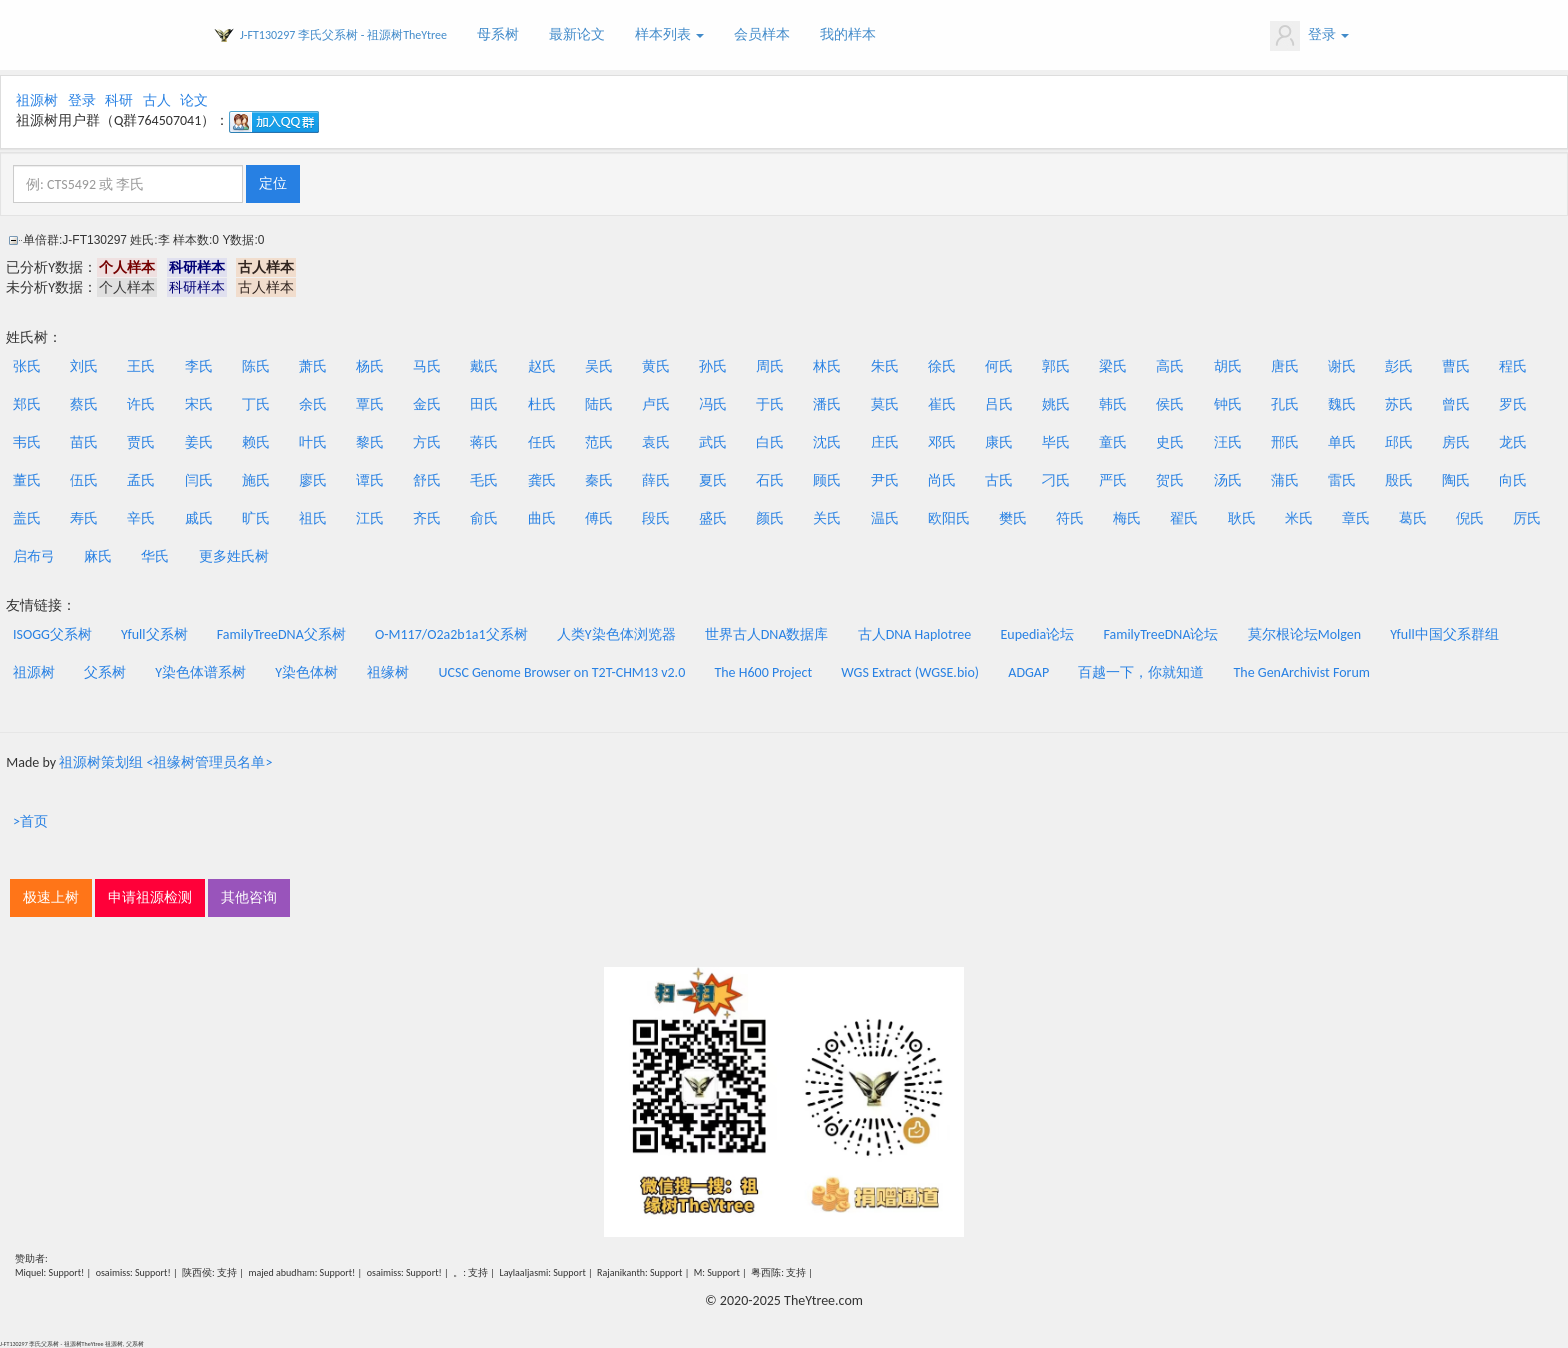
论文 (194, 100)
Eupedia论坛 (1037, 634)
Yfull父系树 (154, 634)
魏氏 (1342, 404)
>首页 (30, 821)
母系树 (498, 34)
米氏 (1299, 518)
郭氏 (1056, 366)
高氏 (1170, 366)
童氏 (1113, 442)
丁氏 (256, 404)
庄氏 (885, 442)
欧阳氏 (949, 518)
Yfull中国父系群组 (1444, 634)
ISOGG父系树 (52, 634)
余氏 (313, 404)
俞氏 (484, 518)
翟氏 (1184, 518)
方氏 (427, 442)
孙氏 (713, 366)
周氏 (770, 366)
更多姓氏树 (234, 556)
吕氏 (999, 404)
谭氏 (370, 480)
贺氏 (1170, 480)
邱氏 (1399, 442)
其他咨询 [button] (249, 897)
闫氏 (199, 480)
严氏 (1113, 480)
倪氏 (1470, 518)
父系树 (105, 672)
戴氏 (484, 366)
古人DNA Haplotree (915, 634)
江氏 (370, 518)
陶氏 (1456, 480)
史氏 (1170, 442)
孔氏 (1285, 404)
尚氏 (942, 480)
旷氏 (256, 518)
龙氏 (1513, 442)
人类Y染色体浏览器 (616, 634)
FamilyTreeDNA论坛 (1160, 634)
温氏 (885, 518)
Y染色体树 (306, 672)
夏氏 (713, 480)
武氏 (713, 442)
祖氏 (313, 518)
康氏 (999, 442)
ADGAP (1028, 672)
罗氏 (1513, 404)
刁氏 (1056, 480)
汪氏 (1228, 442)
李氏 (199, 366)
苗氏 (84, 442)
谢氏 (1342, 366)
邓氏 (942, 442)
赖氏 (256, 442)
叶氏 (313, 442)
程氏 (1513, 366)
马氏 (427, 366)
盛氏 (713, 518)
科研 (119, 100)
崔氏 (942, 404)
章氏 (1356, 518)
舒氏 (427, 480)
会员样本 (762, 34)
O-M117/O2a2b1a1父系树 (451, 634)
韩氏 (1113, 404)
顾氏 (827, 480)
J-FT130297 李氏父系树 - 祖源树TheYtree (343, 35)
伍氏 (84, 480)
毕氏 (1056, 442)
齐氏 (427, 518)
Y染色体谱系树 (200, 672)
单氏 (1342, 442)
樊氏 (1013, 518)
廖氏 (313, 480)
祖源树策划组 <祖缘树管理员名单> (165, 762)
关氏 (827, 518)
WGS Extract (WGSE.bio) (910, 672)
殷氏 (1399, 480)
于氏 (770, 404)
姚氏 (1056, 404)
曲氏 (542, 518)
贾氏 (141, 442)
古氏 (999, 480)
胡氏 (1228, 366)
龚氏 (542, 480)
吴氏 (599, 366)
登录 (1309, 36)
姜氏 (199, 442)
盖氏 (27, 518)
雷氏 (1342, 480)
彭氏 (1399, 366)
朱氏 (885, 366)
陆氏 (599, 404)
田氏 (484, 404)
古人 (157, 100)
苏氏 (1399, 404)
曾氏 (1456, 404)
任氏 (542, 442)
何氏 (999, 366)
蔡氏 (84, 404)
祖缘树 (388, 672)
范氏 (599, 442)
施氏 (256, 480)
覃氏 (370, 404)
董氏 (27, 480)
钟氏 (1228, 404)
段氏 (656, 518)
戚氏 (199, 518)
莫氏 (885, 404)
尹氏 (885, 480)
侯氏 (1170, 404)
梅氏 (1127, 518)
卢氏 (656, 404)
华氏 (155, 556)
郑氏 (27, 404)
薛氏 (656, 480)
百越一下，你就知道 (1141, 672)
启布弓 (34, 556)
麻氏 (98, 556)
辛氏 (141, 518)
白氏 (770, 442)
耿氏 (1242, 518)
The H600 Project (763, 672)
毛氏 (484, 480)
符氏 (1070, 518)
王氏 (141, 366)
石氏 (770, 480)
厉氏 (1527, 518)
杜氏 (542, 404)
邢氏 (1285, 442)
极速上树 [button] (51, 897)
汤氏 (1228, 480)
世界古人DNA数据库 (767, 634)
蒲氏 (1285, 480)
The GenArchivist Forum (1302, 672)
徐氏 (942, 366)
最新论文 (577, 34)
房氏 (1456, 442)
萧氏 (313, 366)
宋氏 (199, 404)
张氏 (27, 366)
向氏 (1513, 480)
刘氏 (84, 366)
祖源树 (37, 100)
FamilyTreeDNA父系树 (281, 634)
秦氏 (599, 480)
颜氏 (770, 518)
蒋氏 (484, 442)
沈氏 (827, 442)
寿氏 (84, 518)
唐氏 (1285, 366)
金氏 (427, 404)
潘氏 (827, 404)
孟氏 (141, 480)
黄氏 (656, 366)
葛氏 (1413, 518)
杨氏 (370, 366)
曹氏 (1456, 366)
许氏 (141, 404)
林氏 (827, 366)
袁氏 (656, 442)
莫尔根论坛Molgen (1304, 634)
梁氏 (1113, 366)
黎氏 (370, 442)
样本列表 (669, 34)
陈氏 (256, 366)
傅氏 (599, 518)
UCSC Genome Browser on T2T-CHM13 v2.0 (562, 672)
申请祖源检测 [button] (150, 897)
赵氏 (542, 366)
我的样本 (848, 34)
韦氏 (27, 442)
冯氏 (713, 404)
